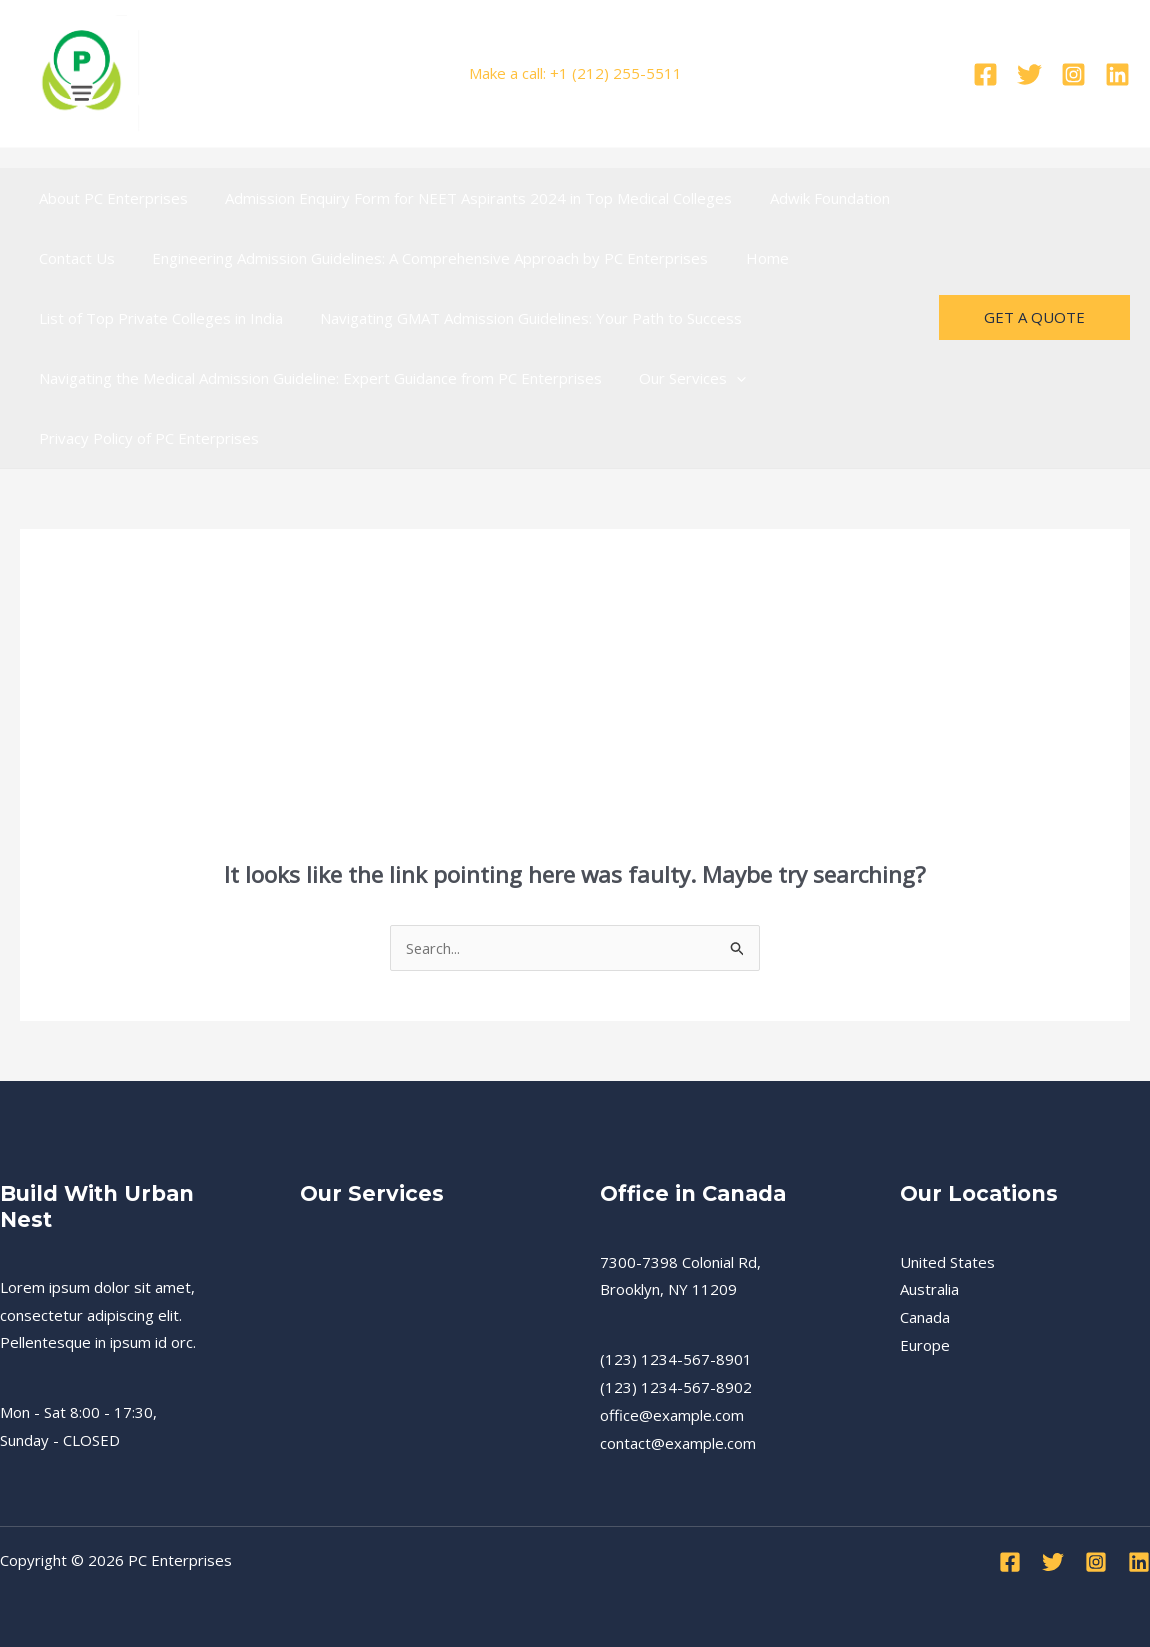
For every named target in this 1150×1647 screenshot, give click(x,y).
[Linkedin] (1117, 74)
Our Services (681, 378)
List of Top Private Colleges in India (157, 318)
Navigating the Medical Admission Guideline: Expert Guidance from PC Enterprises (316, 378)
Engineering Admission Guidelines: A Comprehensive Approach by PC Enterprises (419, 258)
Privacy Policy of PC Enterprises (145, 438)
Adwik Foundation (811, 198)
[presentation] (725, 378)
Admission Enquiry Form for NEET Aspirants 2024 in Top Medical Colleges (467, 198)
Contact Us (73, 258)
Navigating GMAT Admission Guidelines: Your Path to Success (520, 318)
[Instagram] (1073, 74)
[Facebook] (985, 74)
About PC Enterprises (109, 198)
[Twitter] (1029, 74)
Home (748, 258)
